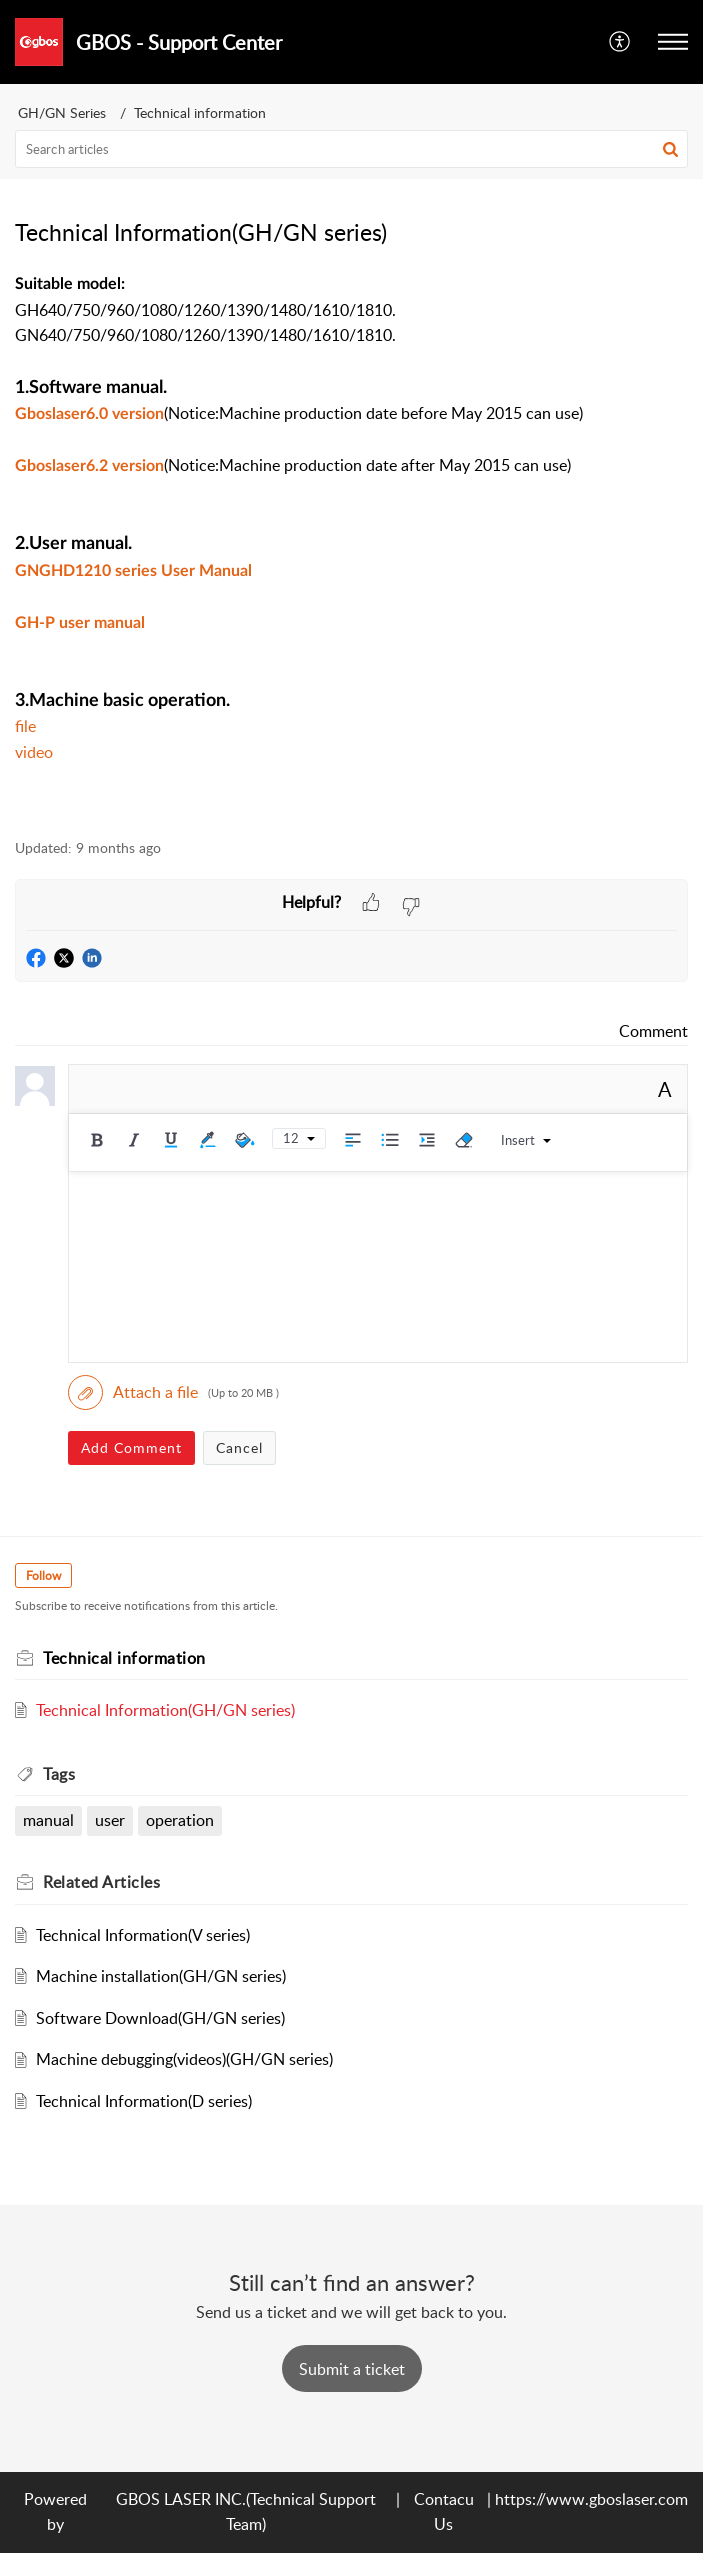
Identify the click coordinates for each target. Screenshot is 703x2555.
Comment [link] (653, 1031)
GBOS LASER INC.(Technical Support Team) (246, 2512)
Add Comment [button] (131, 1447)
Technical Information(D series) (144, 2101)
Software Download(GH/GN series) (160, 2018)
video (34, 752)
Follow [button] (43, 1575)
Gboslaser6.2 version (89, 466)
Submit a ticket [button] (352, 2369)
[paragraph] (351, 543)
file (25, 726)
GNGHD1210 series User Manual (133, 571)
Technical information (200, 112)
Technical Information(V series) (143, 1935)
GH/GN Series (62, 112)
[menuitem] (620, 42)
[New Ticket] (352, 2369)
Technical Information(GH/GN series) (165, 1710)
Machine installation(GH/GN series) (161, 1976)
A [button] (665, 1089)
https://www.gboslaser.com (591, 2499)
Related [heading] (101, 1882)
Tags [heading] (59, 1774)
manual (48, 1820)
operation (180, 1820)
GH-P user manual (80, 623)
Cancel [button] (239, 1447)
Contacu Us (444, 2512)
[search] (351, 149)
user (110, 1820)
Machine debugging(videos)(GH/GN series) (184, 2059)
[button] (620, 42)
